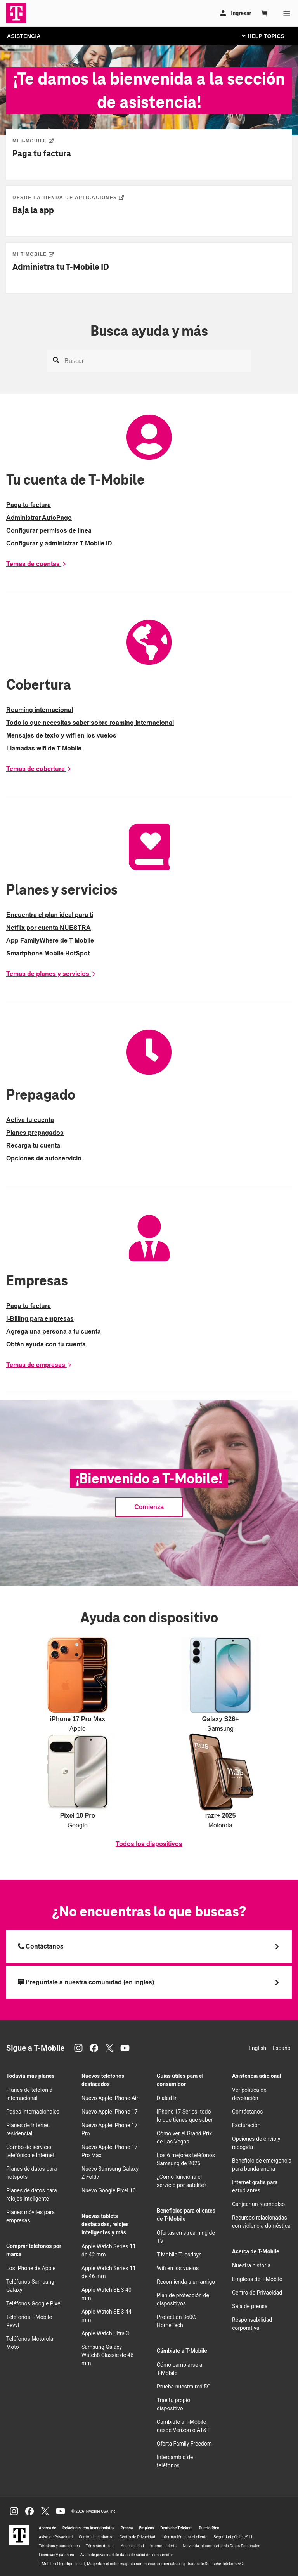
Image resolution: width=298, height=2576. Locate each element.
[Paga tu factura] (32, 141)
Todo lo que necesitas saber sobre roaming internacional (90, 722)
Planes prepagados (35, 1132)
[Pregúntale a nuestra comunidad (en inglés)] (149, 1982)
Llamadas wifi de (43, 748)
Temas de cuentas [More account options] (36, 564)
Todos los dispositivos (149, 1844)
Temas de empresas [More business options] (39, 1365)
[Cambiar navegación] (269, 36)
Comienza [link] (149, 1507)
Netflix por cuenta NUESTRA (48, 927)
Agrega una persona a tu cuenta (53, 1331)
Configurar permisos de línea (49, 530)
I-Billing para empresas (40, 1318)
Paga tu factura (28, 505)
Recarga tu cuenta (33, 1145)
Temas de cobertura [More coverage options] (39, 769)
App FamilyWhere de (50, 940)
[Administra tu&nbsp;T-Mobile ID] (32, 254)
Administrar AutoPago (39, 517)
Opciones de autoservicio (43, 1158)
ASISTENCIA (24, 36)
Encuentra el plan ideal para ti (49, 915)
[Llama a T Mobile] (149, 1946)
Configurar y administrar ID (59, 543)
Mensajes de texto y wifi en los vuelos (61, 735)
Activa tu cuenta (30, 1120)
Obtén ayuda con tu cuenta (46, 1344)
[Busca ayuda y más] (149, 361)
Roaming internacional (39, 710)
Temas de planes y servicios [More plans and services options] (51, 974)
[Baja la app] (67, 197)
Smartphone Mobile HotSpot (48, 953)
